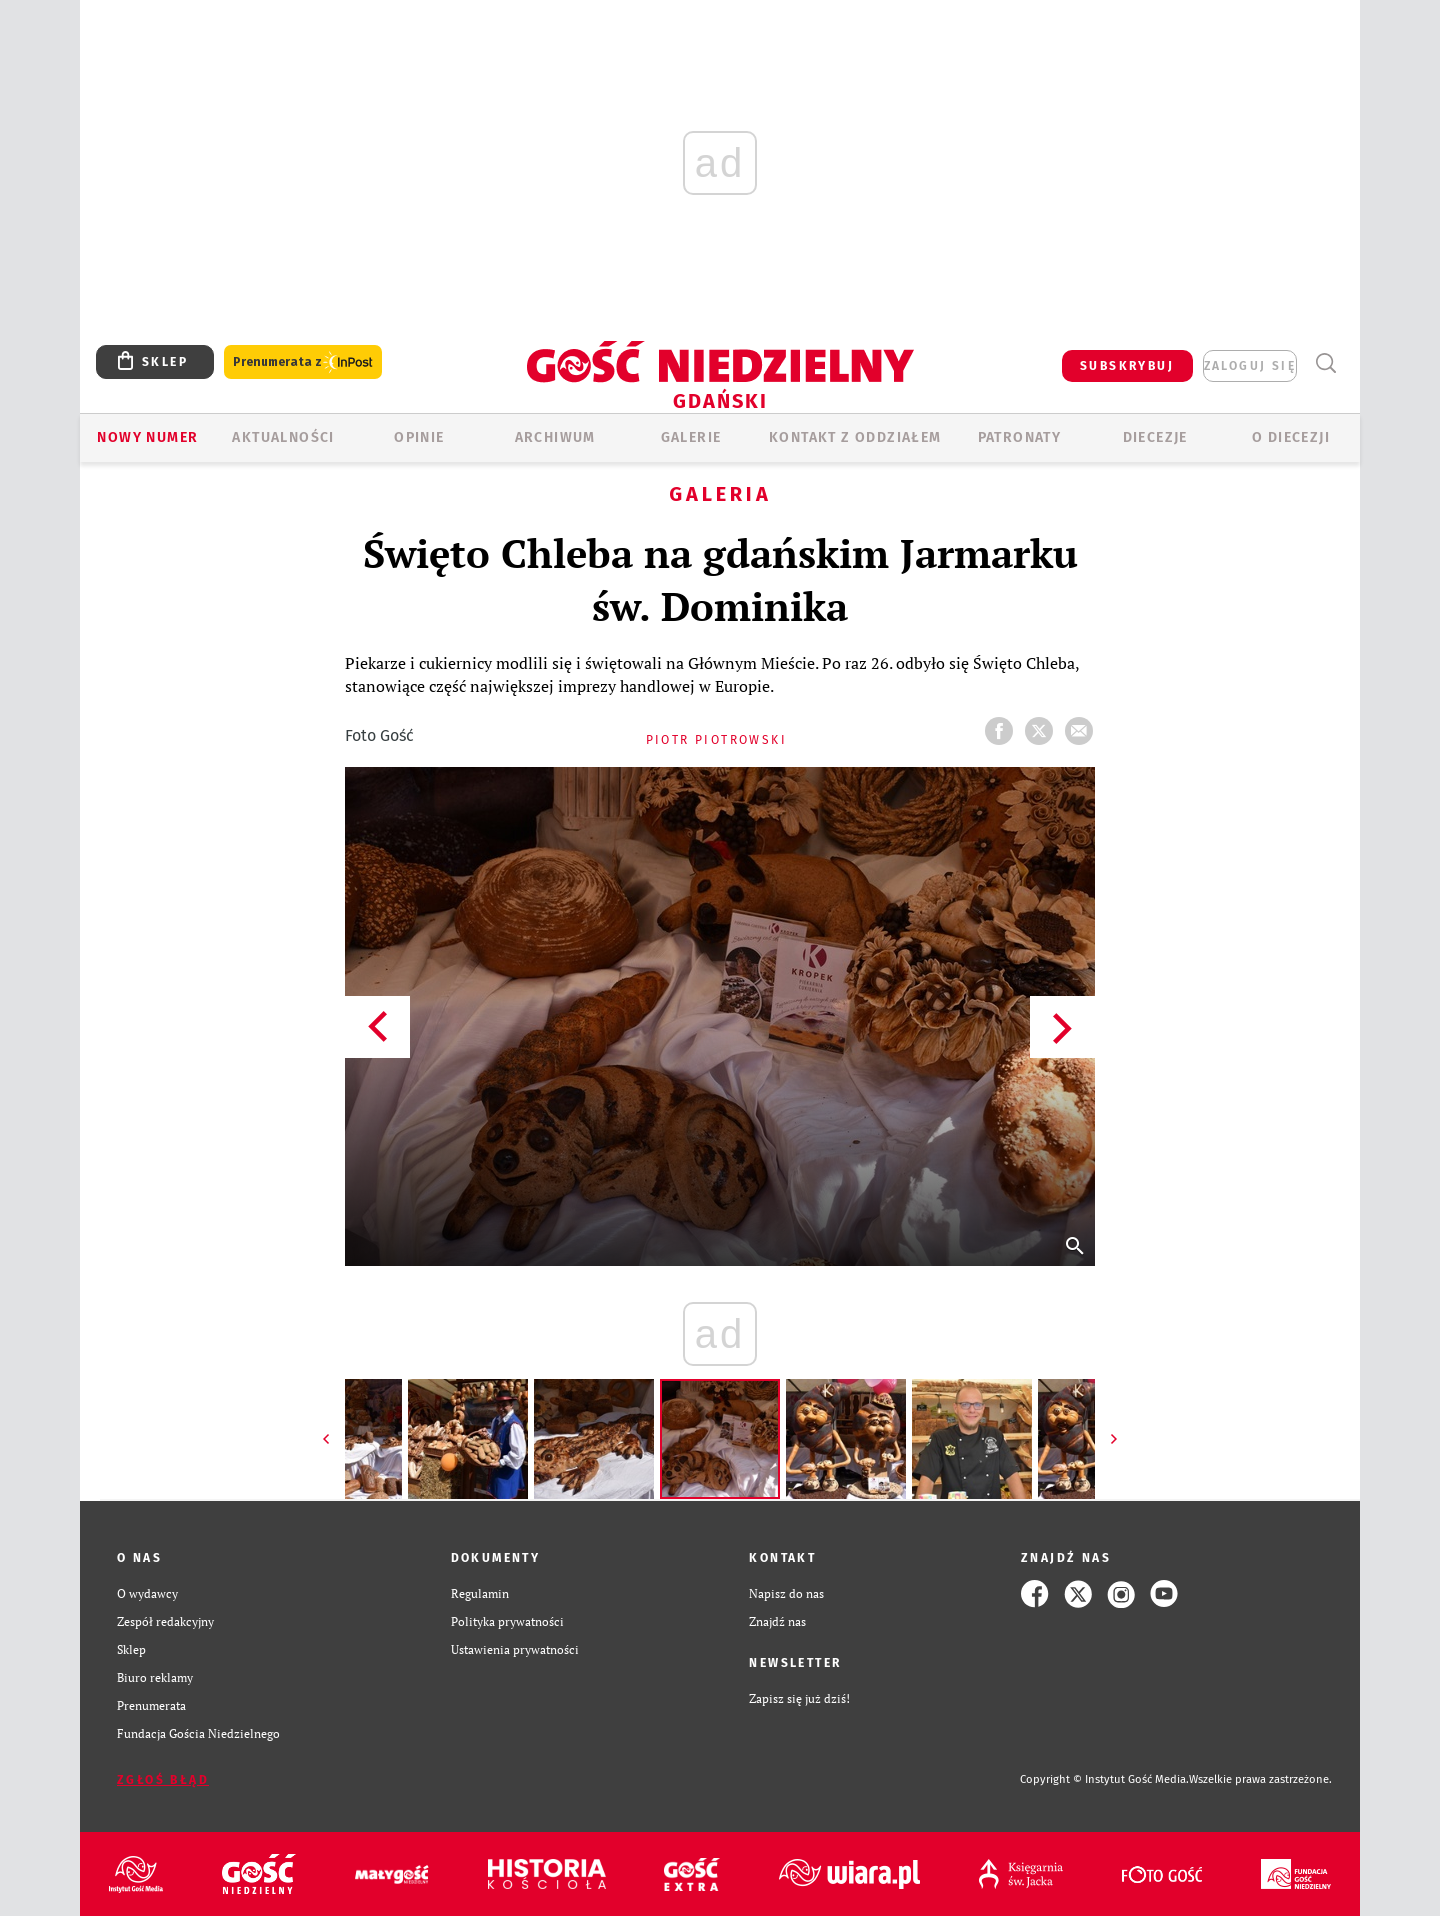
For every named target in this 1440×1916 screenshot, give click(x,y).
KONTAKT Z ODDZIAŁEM (855, 437)
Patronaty (1020, 437)
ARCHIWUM (555, 437)
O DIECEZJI (1291, 437)
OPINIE (419, 437)
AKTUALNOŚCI (283, 437)
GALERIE (691, 437)
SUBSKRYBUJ (1127, 366)
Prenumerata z (303, 362)
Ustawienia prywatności (515, 1649)
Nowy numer (147, 437)
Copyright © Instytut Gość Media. (1104, 1779)
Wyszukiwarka (1325, 363)
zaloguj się (1250, 366)
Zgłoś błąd (163, 1780)
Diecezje (1155, 437)
